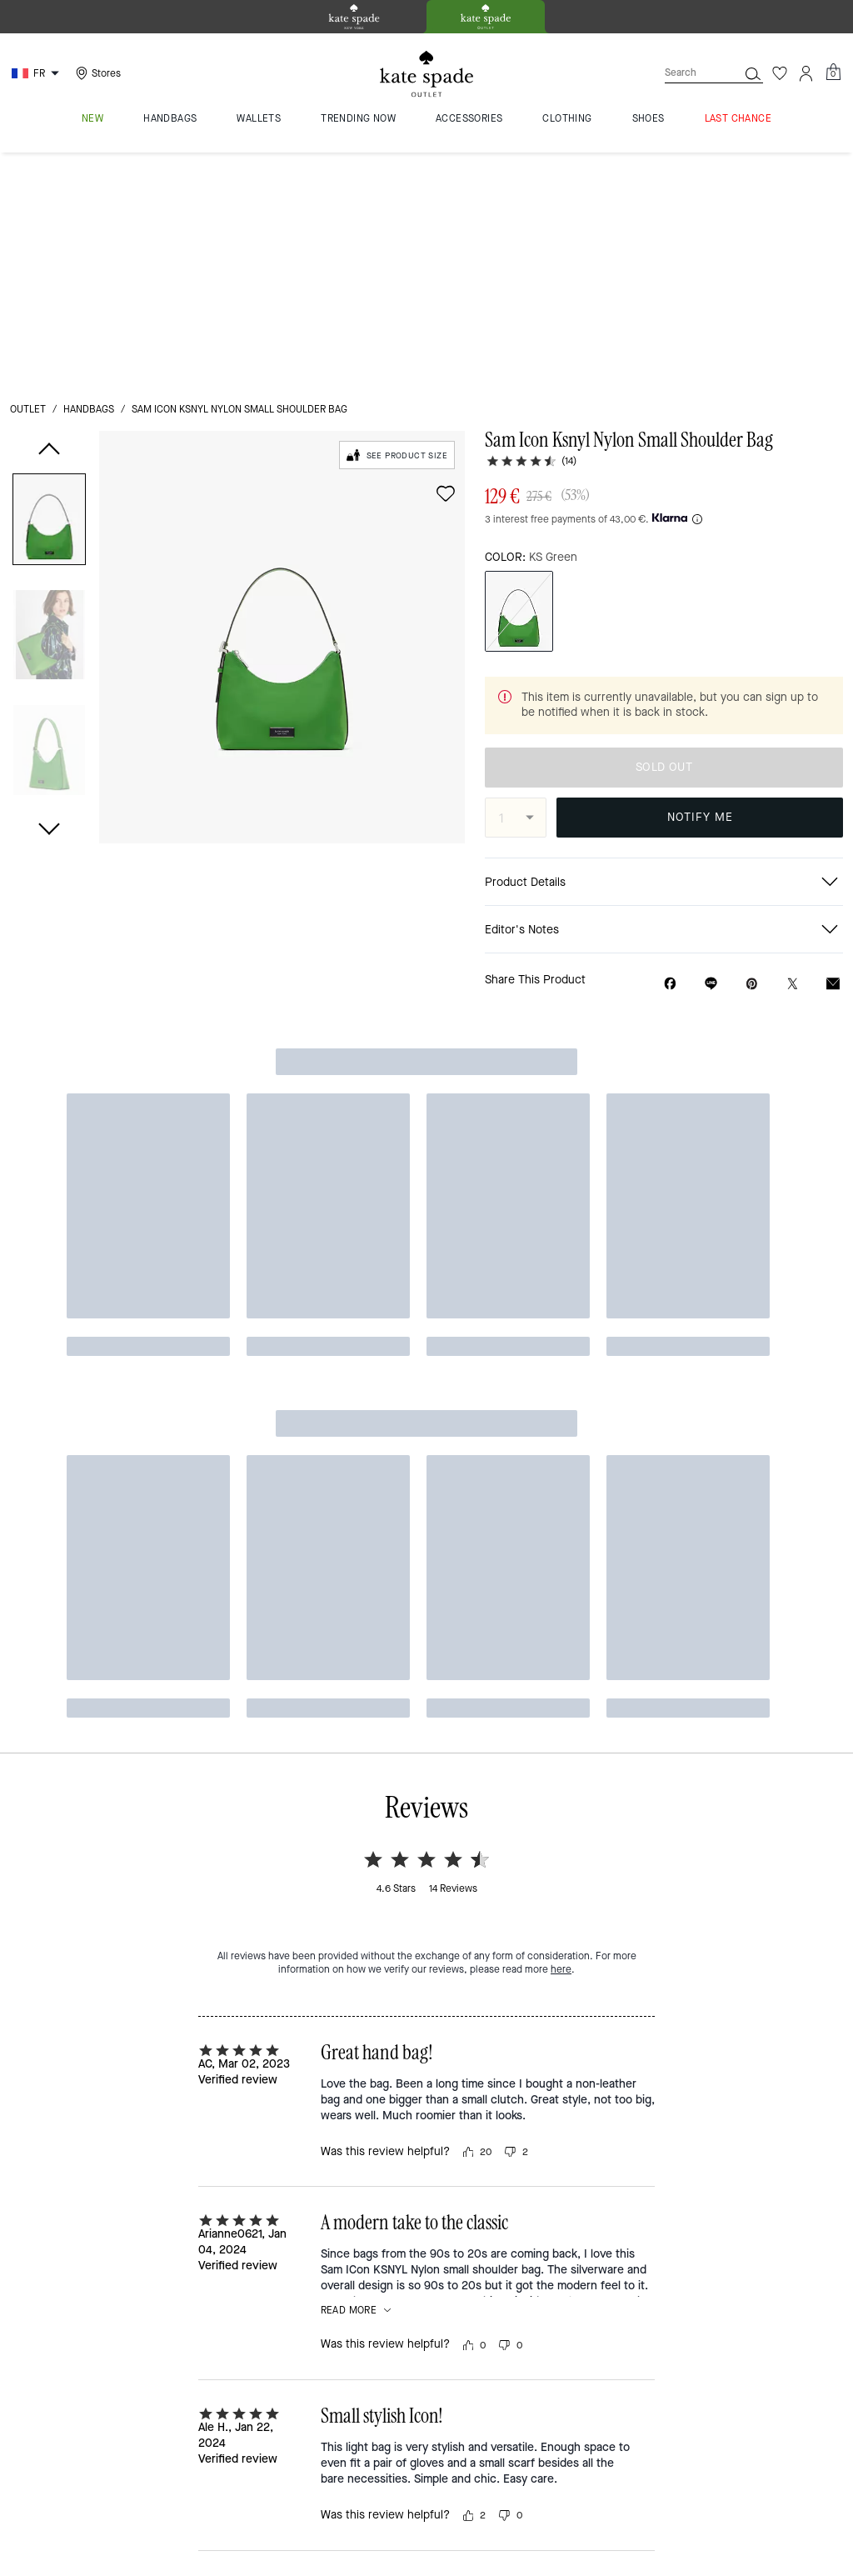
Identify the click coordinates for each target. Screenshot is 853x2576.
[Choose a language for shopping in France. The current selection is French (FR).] (37, 73)
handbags (88, 176)
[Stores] (96, 73)
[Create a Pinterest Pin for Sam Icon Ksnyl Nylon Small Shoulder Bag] (751, 751)
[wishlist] (445, 261)
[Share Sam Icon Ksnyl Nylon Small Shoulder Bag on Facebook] (670, 751)
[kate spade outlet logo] (426, 74)
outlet (28, 176)
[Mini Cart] (833, 72)
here (561, 1016)
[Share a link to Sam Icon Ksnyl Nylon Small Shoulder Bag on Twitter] (792, 751)
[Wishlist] (780, 73)
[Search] (688, 73)
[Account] (806, 73)
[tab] (354, 16)
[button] (49, 289)
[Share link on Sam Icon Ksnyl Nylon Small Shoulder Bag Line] (711, 751)
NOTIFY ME (700, 584)
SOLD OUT (664, 535)
